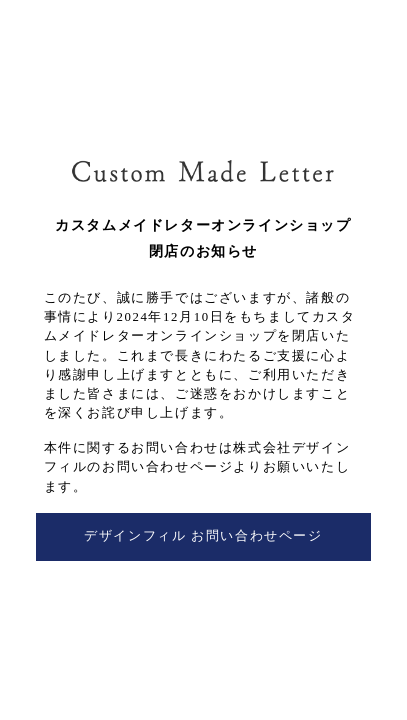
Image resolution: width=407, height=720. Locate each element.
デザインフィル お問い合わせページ (203, 536)
